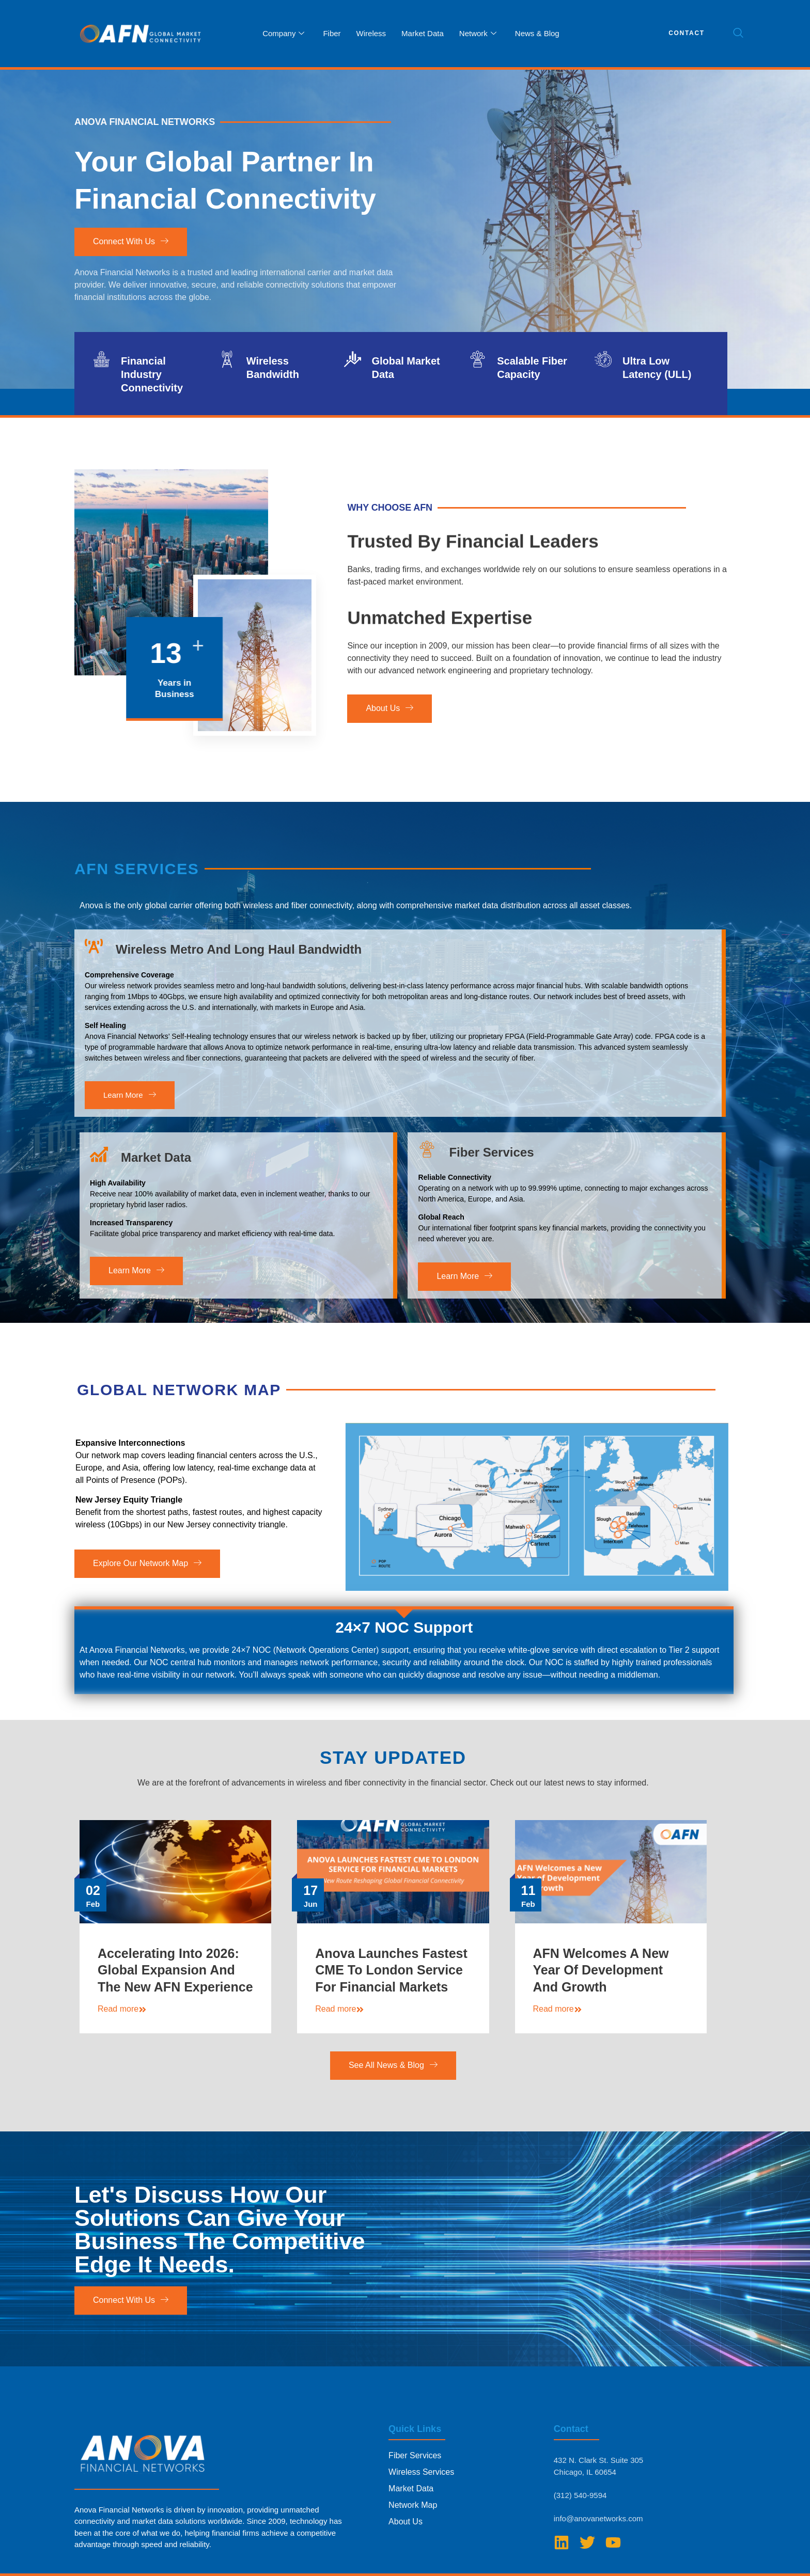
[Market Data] (99, 1186)
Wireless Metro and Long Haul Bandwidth (239, 977)
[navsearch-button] (738, 33)
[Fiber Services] (427, 1180)
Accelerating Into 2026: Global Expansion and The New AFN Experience (175, 1987)
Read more (122, 2025)
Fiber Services (491, 1183)
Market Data (422, 33)
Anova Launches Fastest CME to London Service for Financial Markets (391, 1987)
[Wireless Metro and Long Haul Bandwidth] (94, 974)
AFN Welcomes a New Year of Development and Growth (601, 1987)
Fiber (331, 33)
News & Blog (537, 33)
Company (283, 33)
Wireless (371, 33)
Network (477, 33)
